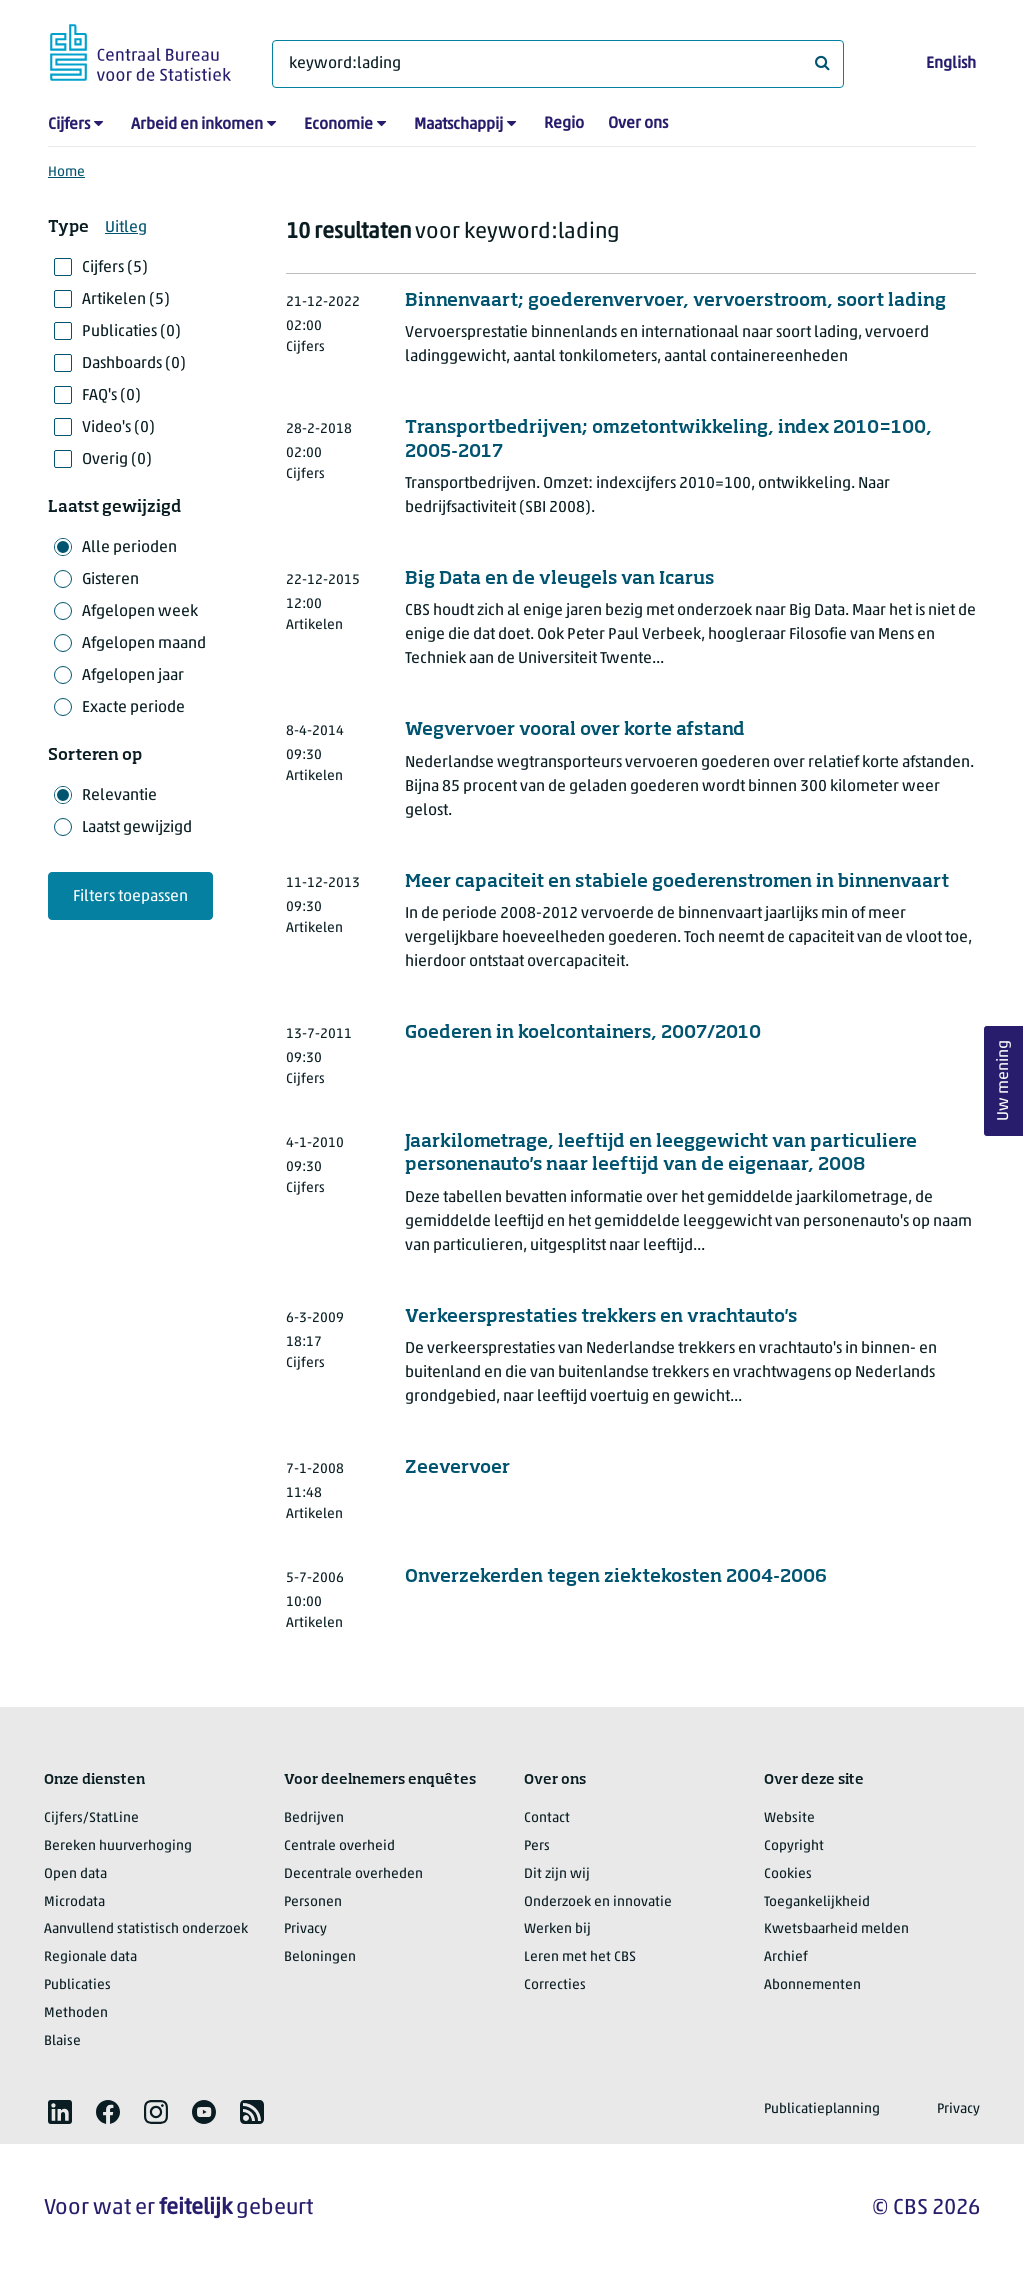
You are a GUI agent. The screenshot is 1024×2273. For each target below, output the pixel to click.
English (951, 64)
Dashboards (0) (134, 364)
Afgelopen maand (144, 644)
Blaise (62, 2041)
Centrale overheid (339, 1846)
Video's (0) (118, 428)
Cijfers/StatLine (91, 1818)
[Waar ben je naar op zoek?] (558, 64)
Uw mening (1004, 1080)
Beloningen (320, 1957)
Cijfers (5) (115, 268)
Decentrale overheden (353, 1874)
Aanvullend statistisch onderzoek (146, 1929)
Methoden (76, 2013)
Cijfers (69, 125)
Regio (564, 124)
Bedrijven (314, 1818)
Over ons (638, 124)
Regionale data (90, 1957)
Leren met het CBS (580, 1957)
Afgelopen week (140, 612)
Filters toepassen (130, 897)
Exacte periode (133, 708)
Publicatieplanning (822, 2109)
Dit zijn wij (557, 1874)
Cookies (788, 1874)
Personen (313, 1902)
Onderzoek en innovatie (598, 1902)
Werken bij (557, 1929)
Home (66, 172)
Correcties (555, 1985)
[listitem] (60, 2112)
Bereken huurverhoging (118, 1846)
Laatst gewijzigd (137, 828)
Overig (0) (117, 460)
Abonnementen (812, 1985)
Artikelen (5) (126, 300)
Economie (338, 125)
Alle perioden (129, 548)
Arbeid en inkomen (197, 125)
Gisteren (110, 580)
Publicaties (77, 1985)
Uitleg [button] (126, 228)
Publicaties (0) (131, 332)
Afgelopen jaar (133, 676)
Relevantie (119, 796)
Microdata (74, 1902)
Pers (537, 1846)
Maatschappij (458, 125)
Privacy (305, 1929)
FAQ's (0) (111, 396)
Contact (547, 1818)
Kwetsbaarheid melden (836, 1929)
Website (789, 1818)
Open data (75, 1874)
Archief (786, 1957)
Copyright (794, 1846)
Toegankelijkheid (817, 1902)
